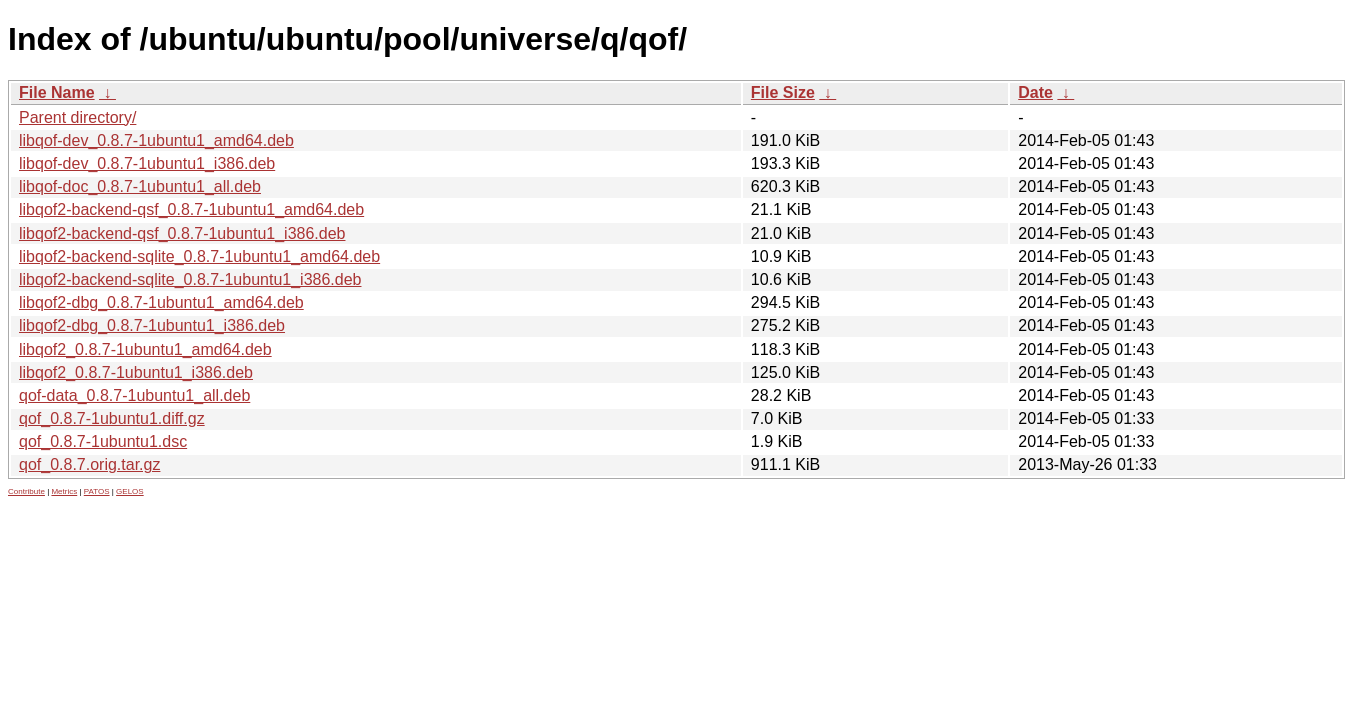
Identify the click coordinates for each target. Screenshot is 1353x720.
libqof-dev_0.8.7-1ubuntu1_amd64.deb (156, 140)
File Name (57, 92)
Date (1035, 92)
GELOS (130, 491)
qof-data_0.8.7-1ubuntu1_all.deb (134, 395)
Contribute (26, 491)
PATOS (97, 491)
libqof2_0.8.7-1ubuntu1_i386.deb (136, 372)
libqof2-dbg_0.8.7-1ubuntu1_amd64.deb (161, 302)
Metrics (64, 491)
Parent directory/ (77, 117)
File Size (783, 92)
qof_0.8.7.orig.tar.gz (89, 464)
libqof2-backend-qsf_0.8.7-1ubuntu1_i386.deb (182, 233)
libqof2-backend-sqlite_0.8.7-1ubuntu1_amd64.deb (199, 256)
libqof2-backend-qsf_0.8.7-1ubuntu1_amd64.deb (191, 209)
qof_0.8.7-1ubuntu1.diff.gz (112, 418)
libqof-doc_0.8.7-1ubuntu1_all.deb (140, 186)
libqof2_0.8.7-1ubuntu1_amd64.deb (145, 349)
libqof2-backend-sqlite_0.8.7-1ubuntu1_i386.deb (190, 279)
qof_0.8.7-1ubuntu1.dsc (103, 441)
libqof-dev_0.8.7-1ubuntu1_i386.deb (147, 163)
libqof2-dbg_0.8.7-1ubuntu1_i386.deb (152, 325)
